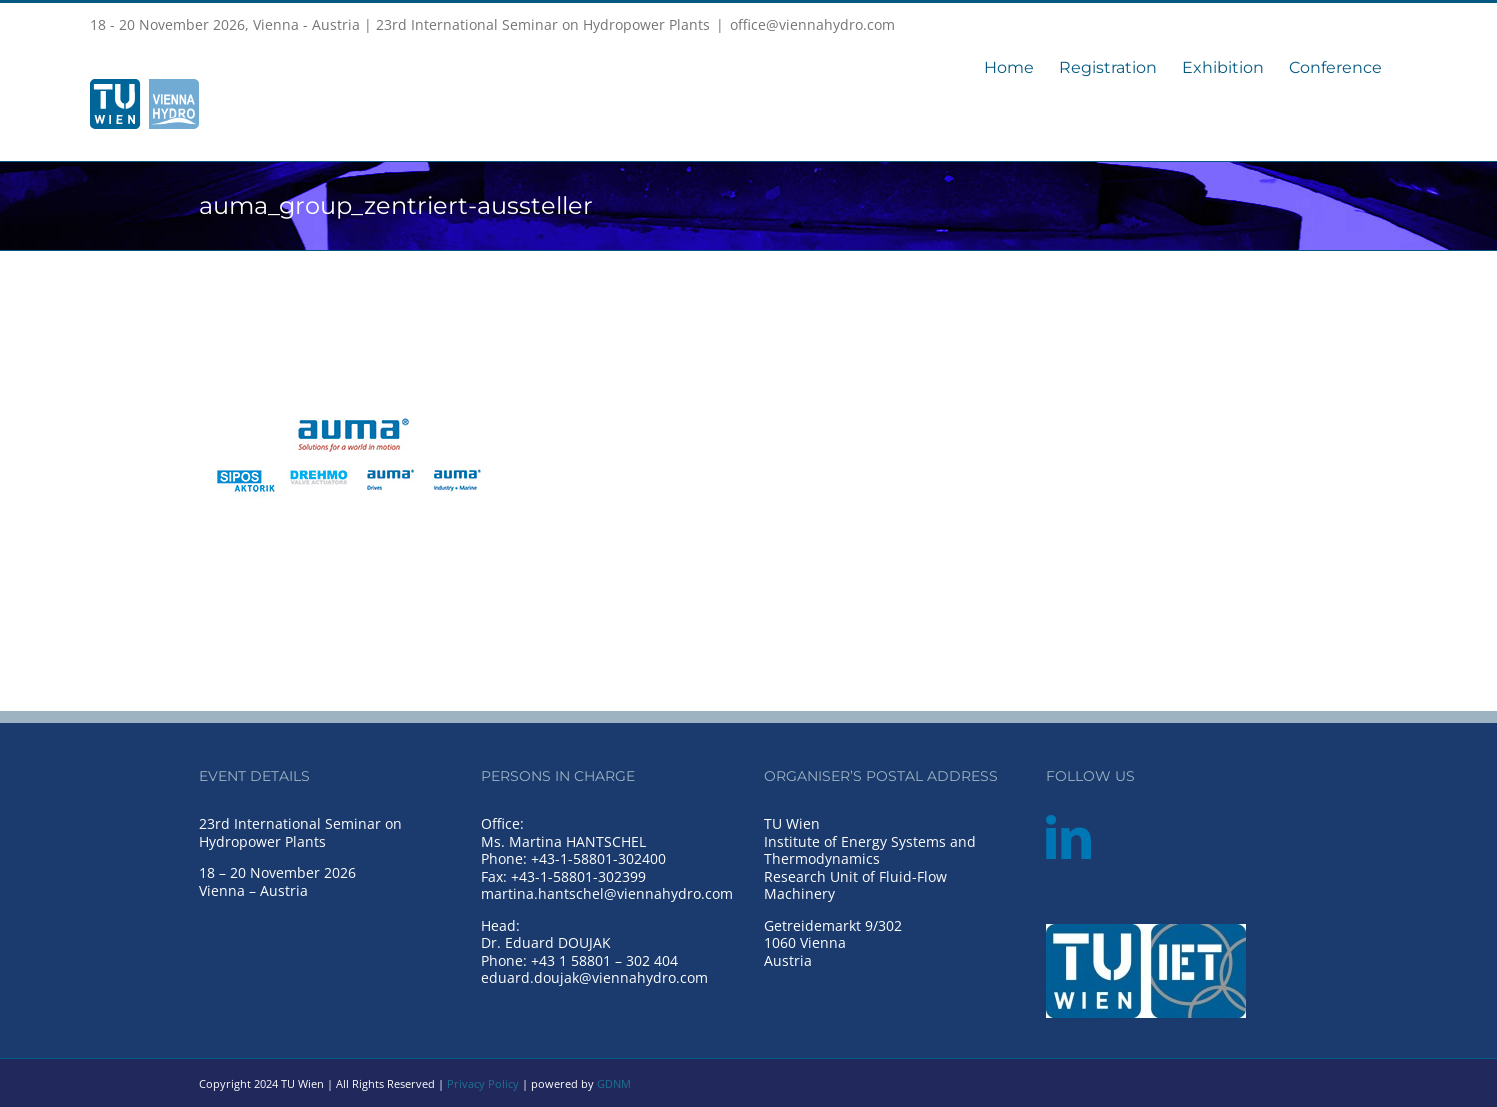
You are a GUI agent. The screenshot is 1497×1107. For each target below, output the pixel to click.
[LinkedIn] (1068, 837)
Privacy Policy (483, 1083)
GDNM (614, 1083)
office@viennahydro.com (812, 24)
